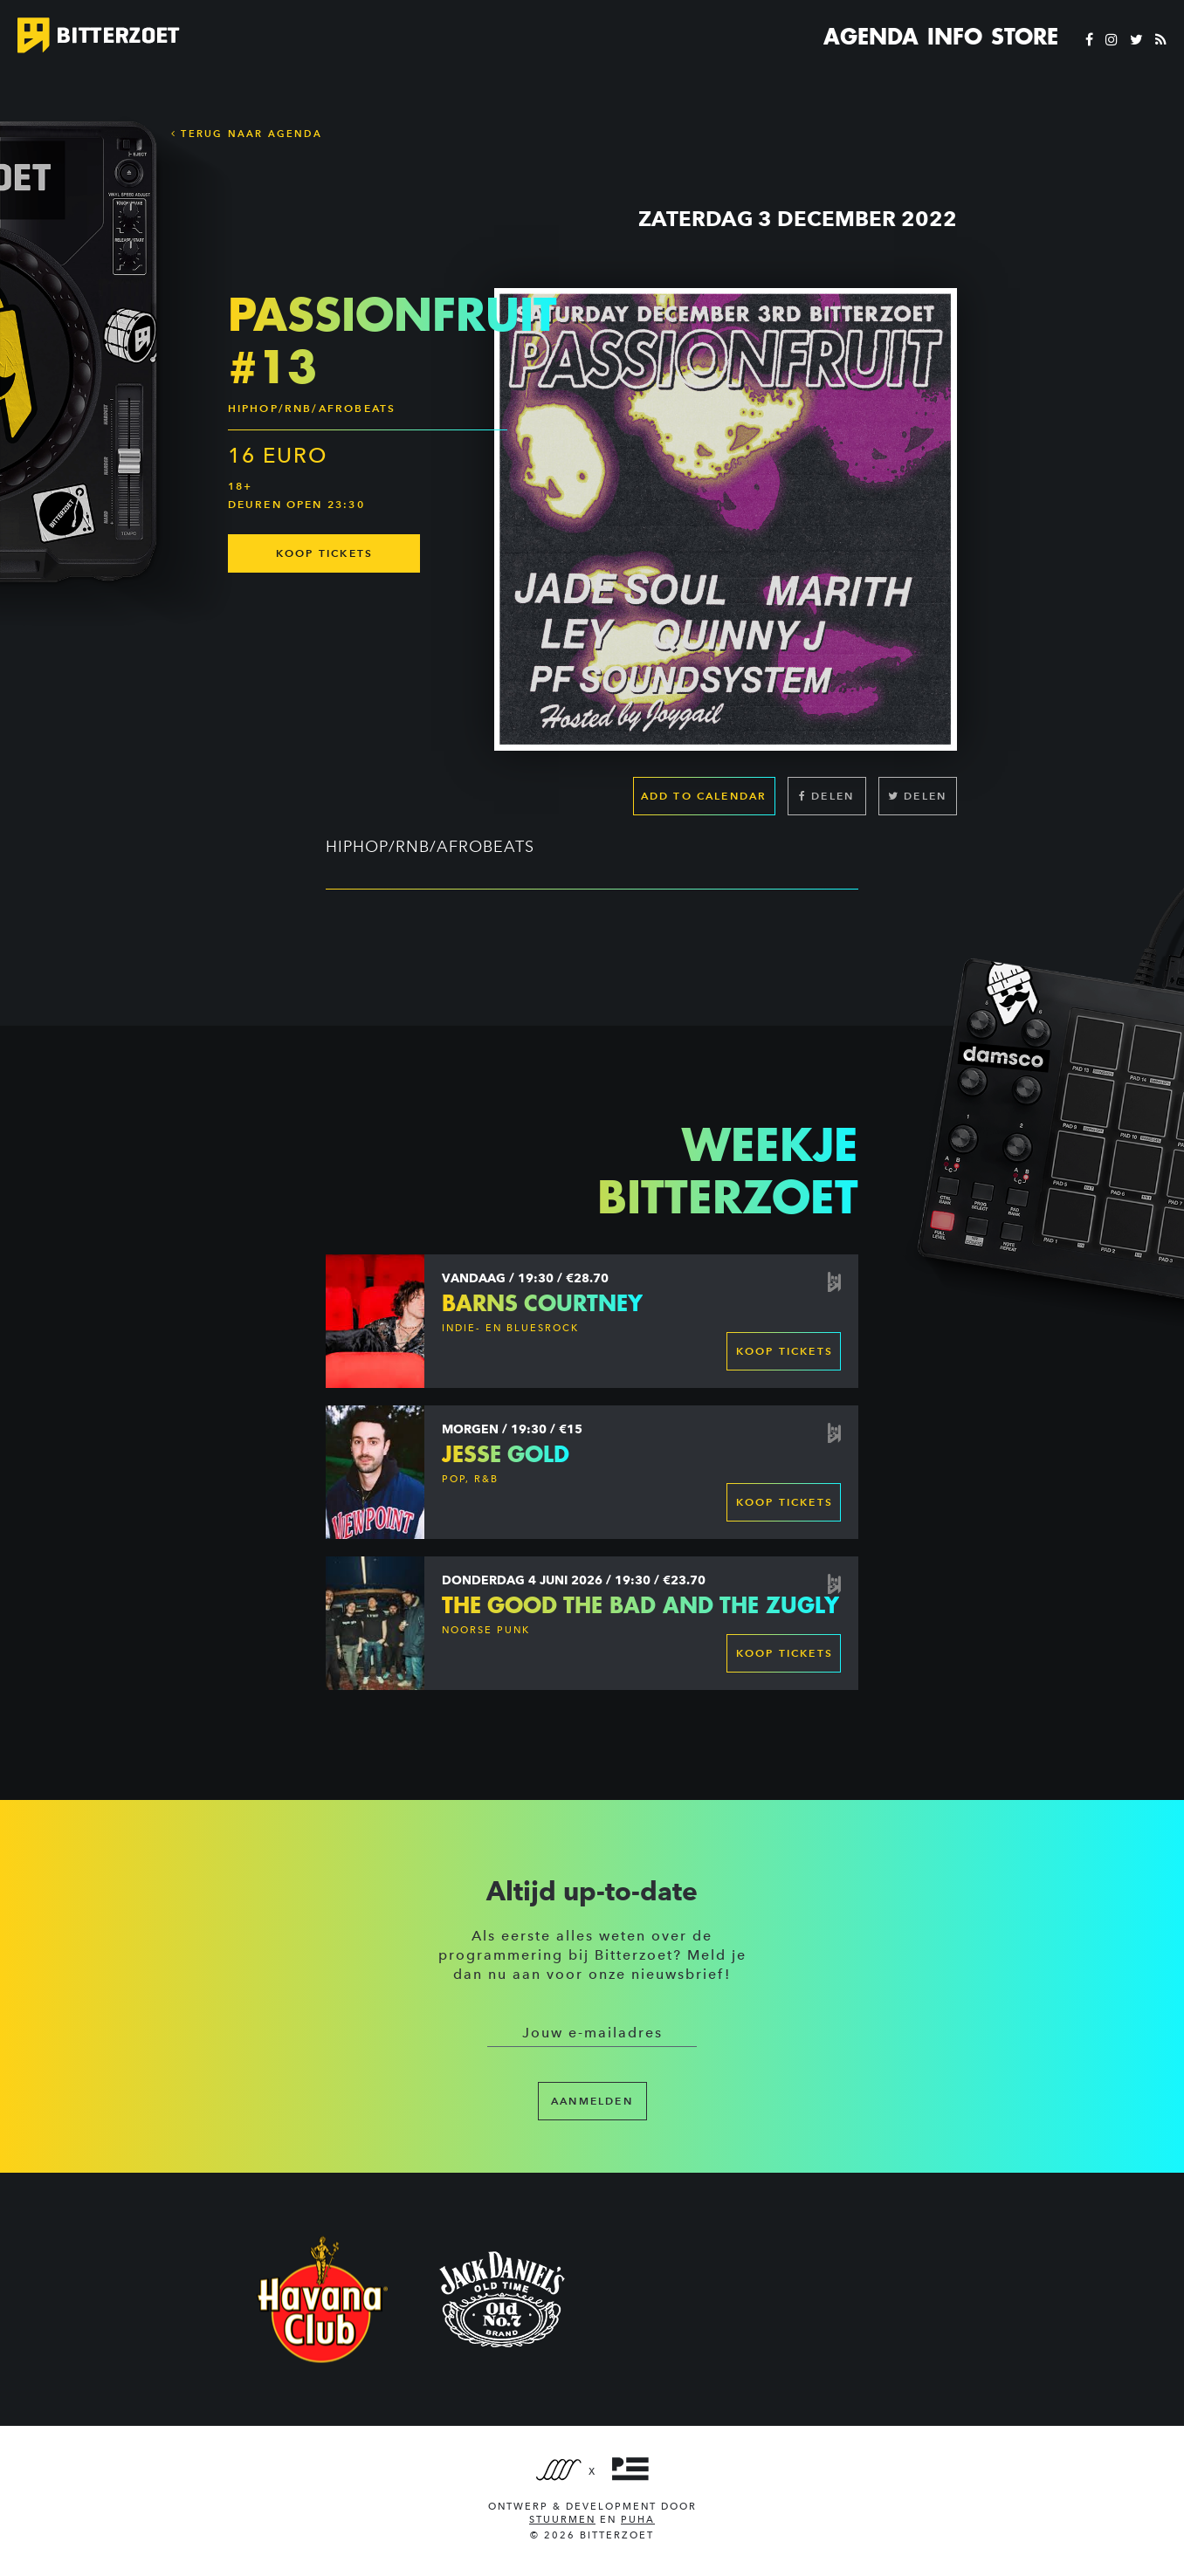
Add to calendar (704, 795)
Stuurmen (562, 2519)
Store (1024, 37)
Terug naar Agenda (246, 133)
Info (954, 37)
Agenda (871, 37)
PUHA (638, 2519)
